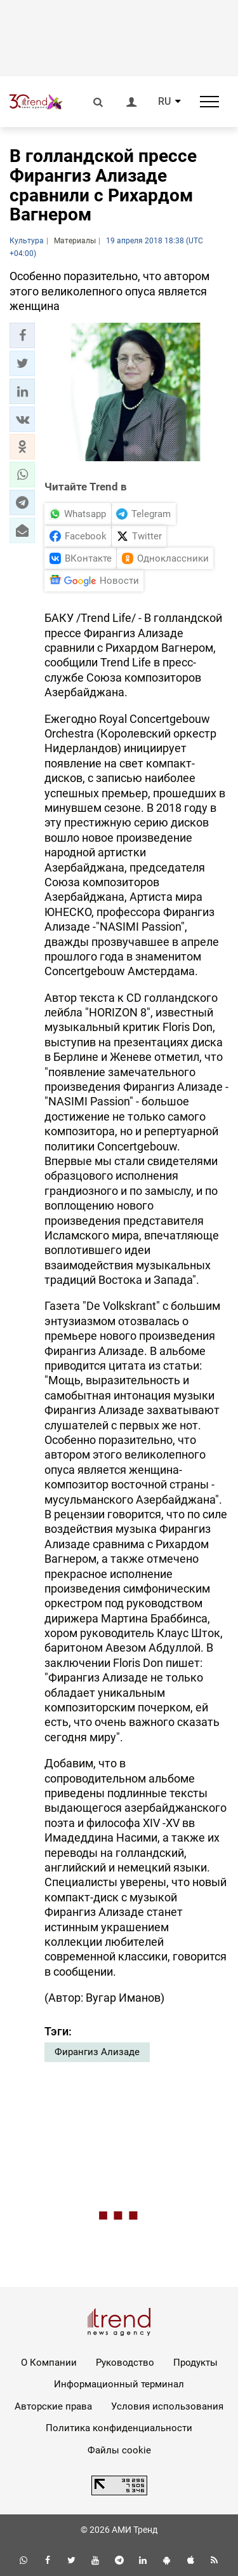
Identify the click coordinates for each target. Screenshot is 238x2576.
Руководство (125, 2362)
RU (164, 102)
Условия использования (167, 2406)
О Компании (49, 2362)
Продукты (195, 2362)
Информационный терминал (119, 2384)
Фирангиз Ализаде (97, 2052)
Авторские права (53, 2406)
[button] (22, 335)
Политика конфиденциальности (119, 2428)
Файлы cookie (119, 2450)
